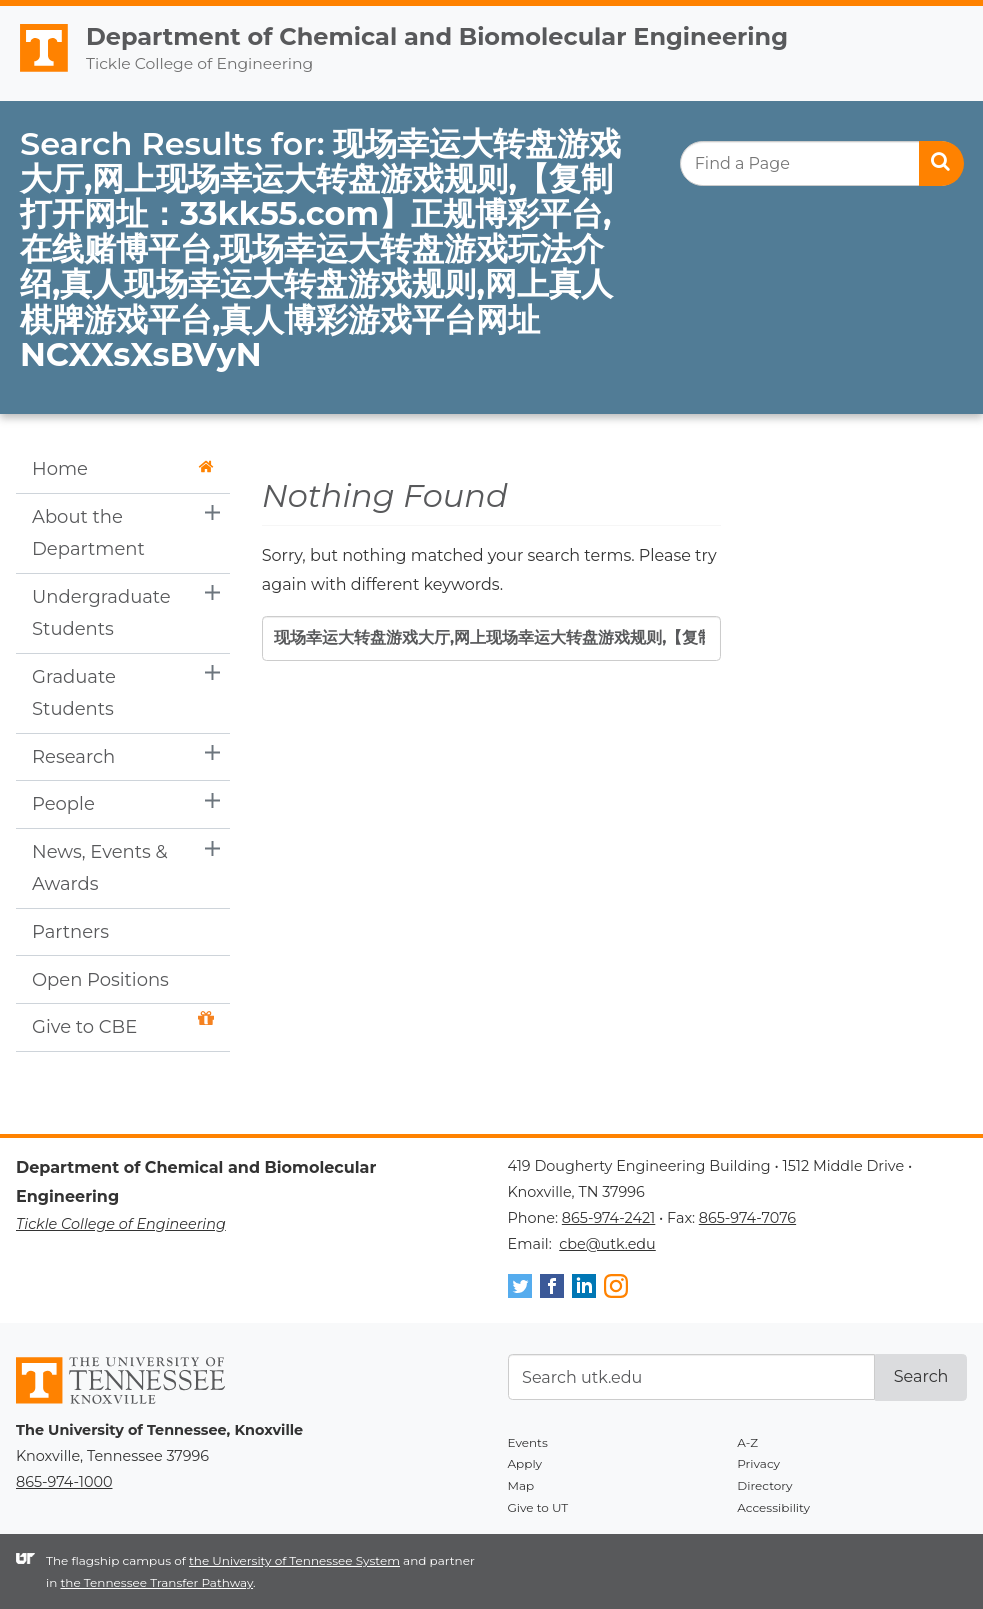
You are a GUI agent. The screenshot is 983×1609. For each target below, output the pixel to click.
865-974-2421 (608, 1218)
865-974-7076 (747, 1218)
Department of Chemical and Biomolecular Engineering (437, 36)
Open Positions (100, 980)
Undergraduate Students (101, 613)
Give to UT (538, 1507)
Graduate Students (74, 693)
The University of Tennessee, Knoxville (35, 72)
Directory (764, 1485)
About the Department (88, 533)
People (63, 804)
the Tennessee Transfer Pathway (156, 1582)
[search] (821, 163)
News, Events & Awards (100, 868)
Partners (70, 932)
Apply (525, 1463)
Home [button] (123, 469)
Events (528, 1442)
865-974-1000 (64, 1482)
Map (521, 1485)
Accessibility (773, 1507)
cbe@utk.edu (607, 1244)
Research (73, 757)
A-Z (747, 1442)
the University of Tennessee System (294, 1560)
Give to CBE (123, 1024)
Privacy (758, 1463)
